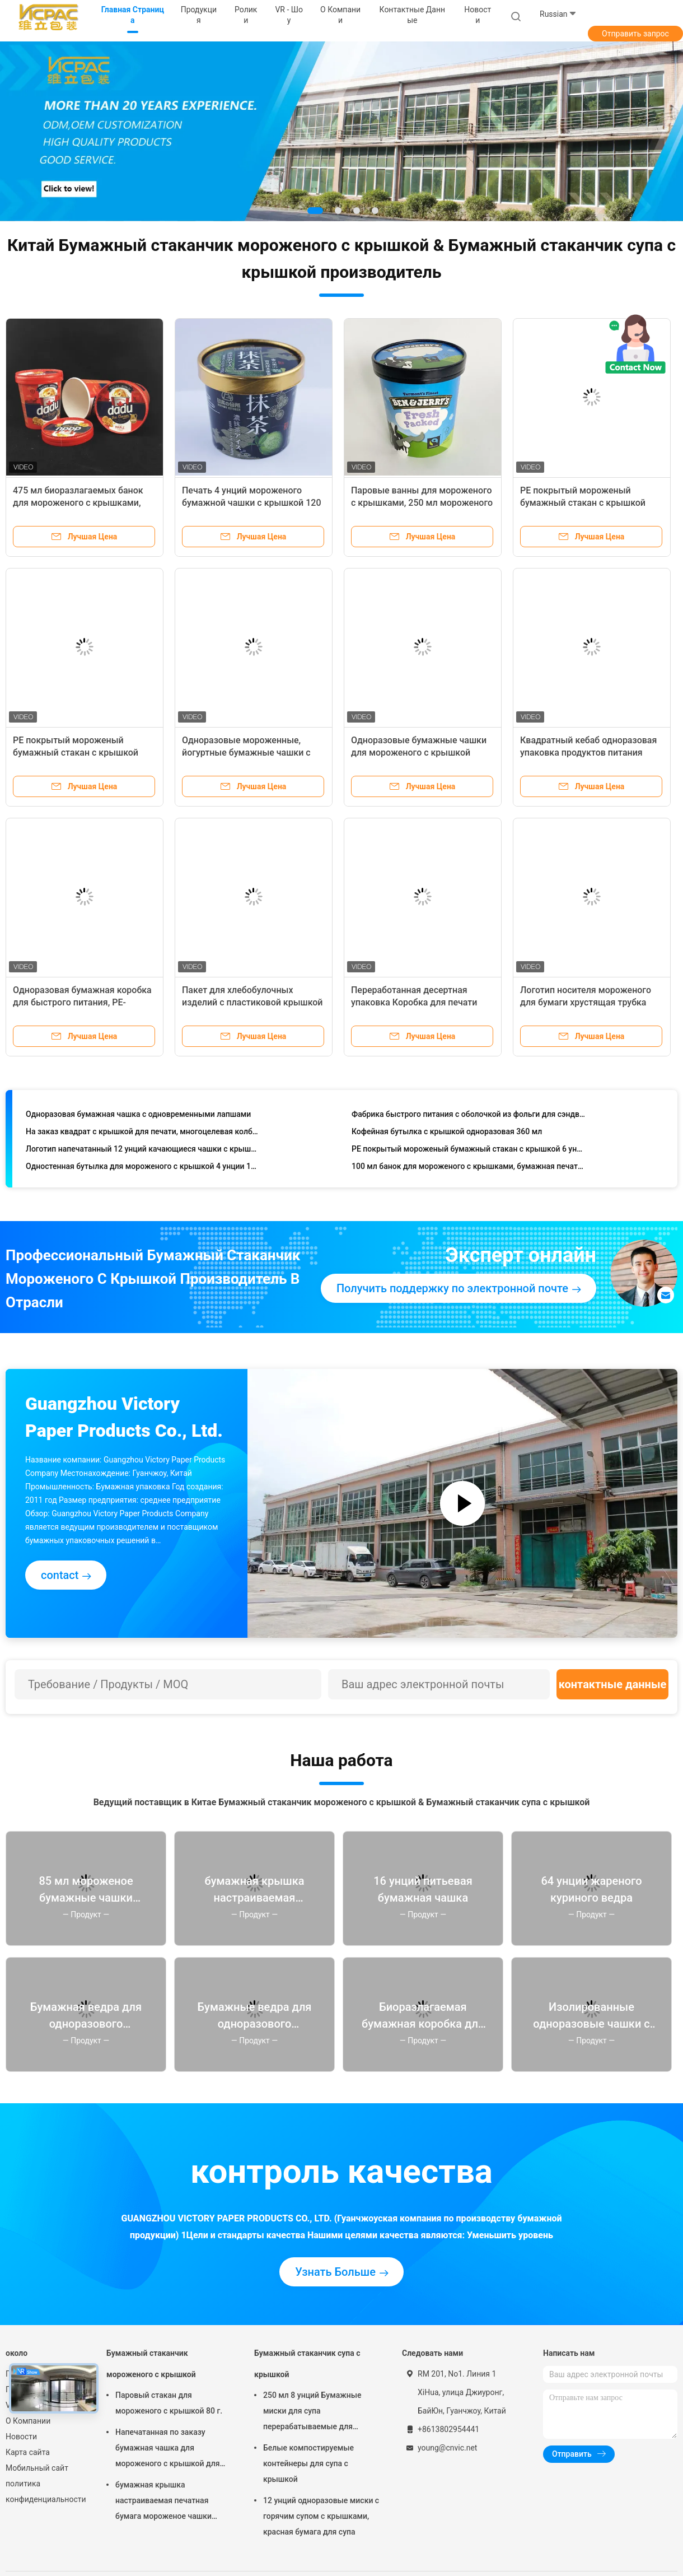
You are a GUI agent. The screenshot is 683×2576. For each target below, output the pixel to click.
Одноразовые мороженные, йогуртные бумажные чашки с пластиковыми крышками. (246, 752)
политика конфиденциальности (45, 2491)
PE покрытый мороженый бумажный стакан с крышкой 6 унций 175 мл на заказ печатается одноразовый (468, 1151)
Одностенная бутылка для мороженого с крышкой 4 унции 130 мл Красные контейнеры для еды (142, 1168)
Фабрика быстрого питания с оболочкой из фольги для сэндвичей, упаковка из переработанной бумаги (468, 1116)
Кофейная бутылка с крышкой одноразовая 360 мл (447, 1134)
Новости (21, 2436)
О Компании (28, 2420)
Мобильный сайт (37, 2467)
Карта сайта (28, 2452)
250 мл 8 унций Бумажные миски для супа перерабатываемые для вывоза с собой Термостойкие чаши (319, 2412)
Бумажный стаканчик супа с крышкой (307, 2364)
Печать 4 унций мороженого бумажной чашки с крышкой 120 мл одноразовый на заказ (251, 502)
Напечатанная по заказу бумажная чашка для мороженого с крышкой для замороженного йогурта (167, 2449)
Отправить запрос (635, 33)
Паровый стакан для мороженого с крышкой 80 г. (168, 2403)
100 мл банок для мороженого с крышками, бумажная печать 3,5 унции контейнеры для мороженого (468, 1168)
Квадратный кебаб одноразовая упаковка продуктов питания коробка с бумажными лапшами (589, 752)
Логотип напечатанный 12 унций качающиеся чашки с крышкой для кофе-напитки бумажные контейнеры (142, 1151)
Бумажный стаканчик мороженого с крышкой (151, 2364)
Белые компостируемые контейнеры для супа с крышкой (308, 2463)
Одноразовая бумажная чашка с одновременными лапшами (138, 1116)
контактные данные (613, 1684)
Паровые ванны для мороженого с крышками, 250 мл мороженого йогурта (422, 502)
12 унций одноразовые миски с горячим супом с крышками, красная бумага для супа (321, 2516)
